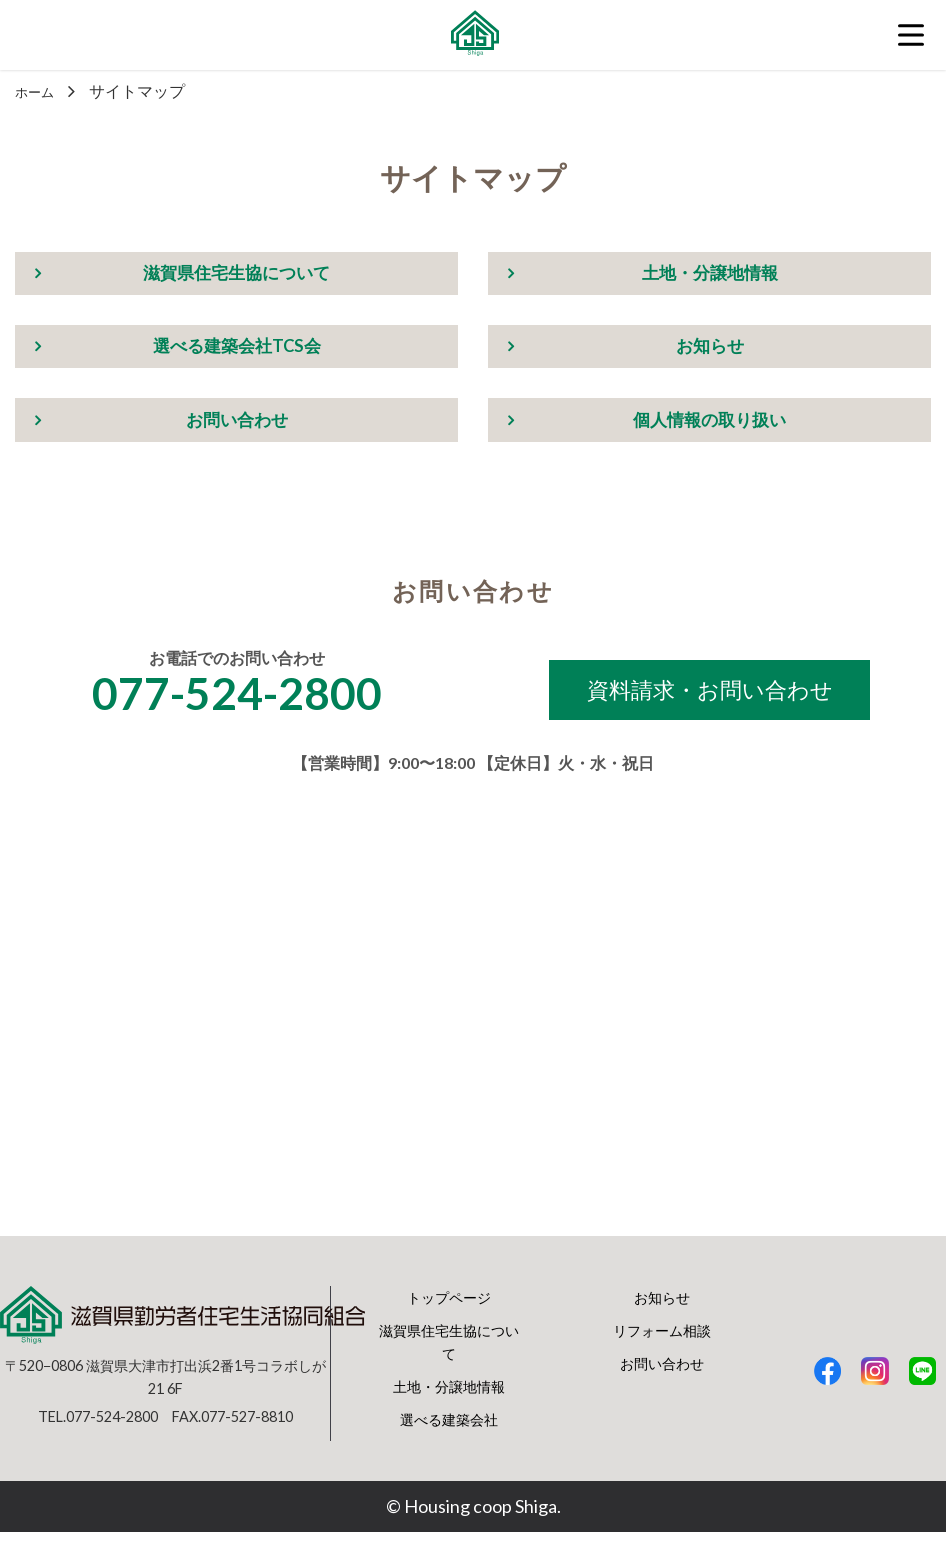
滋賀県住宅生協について (237, 275)
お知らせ (710, 351)
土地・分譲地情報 (710, 275)
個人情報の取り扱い (710, 428)
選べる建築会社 (449, 1441)
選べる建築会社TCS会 (236, 351)
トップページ (449, 1319)
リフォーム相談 (662, 1352)
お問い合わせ (237, 428)
